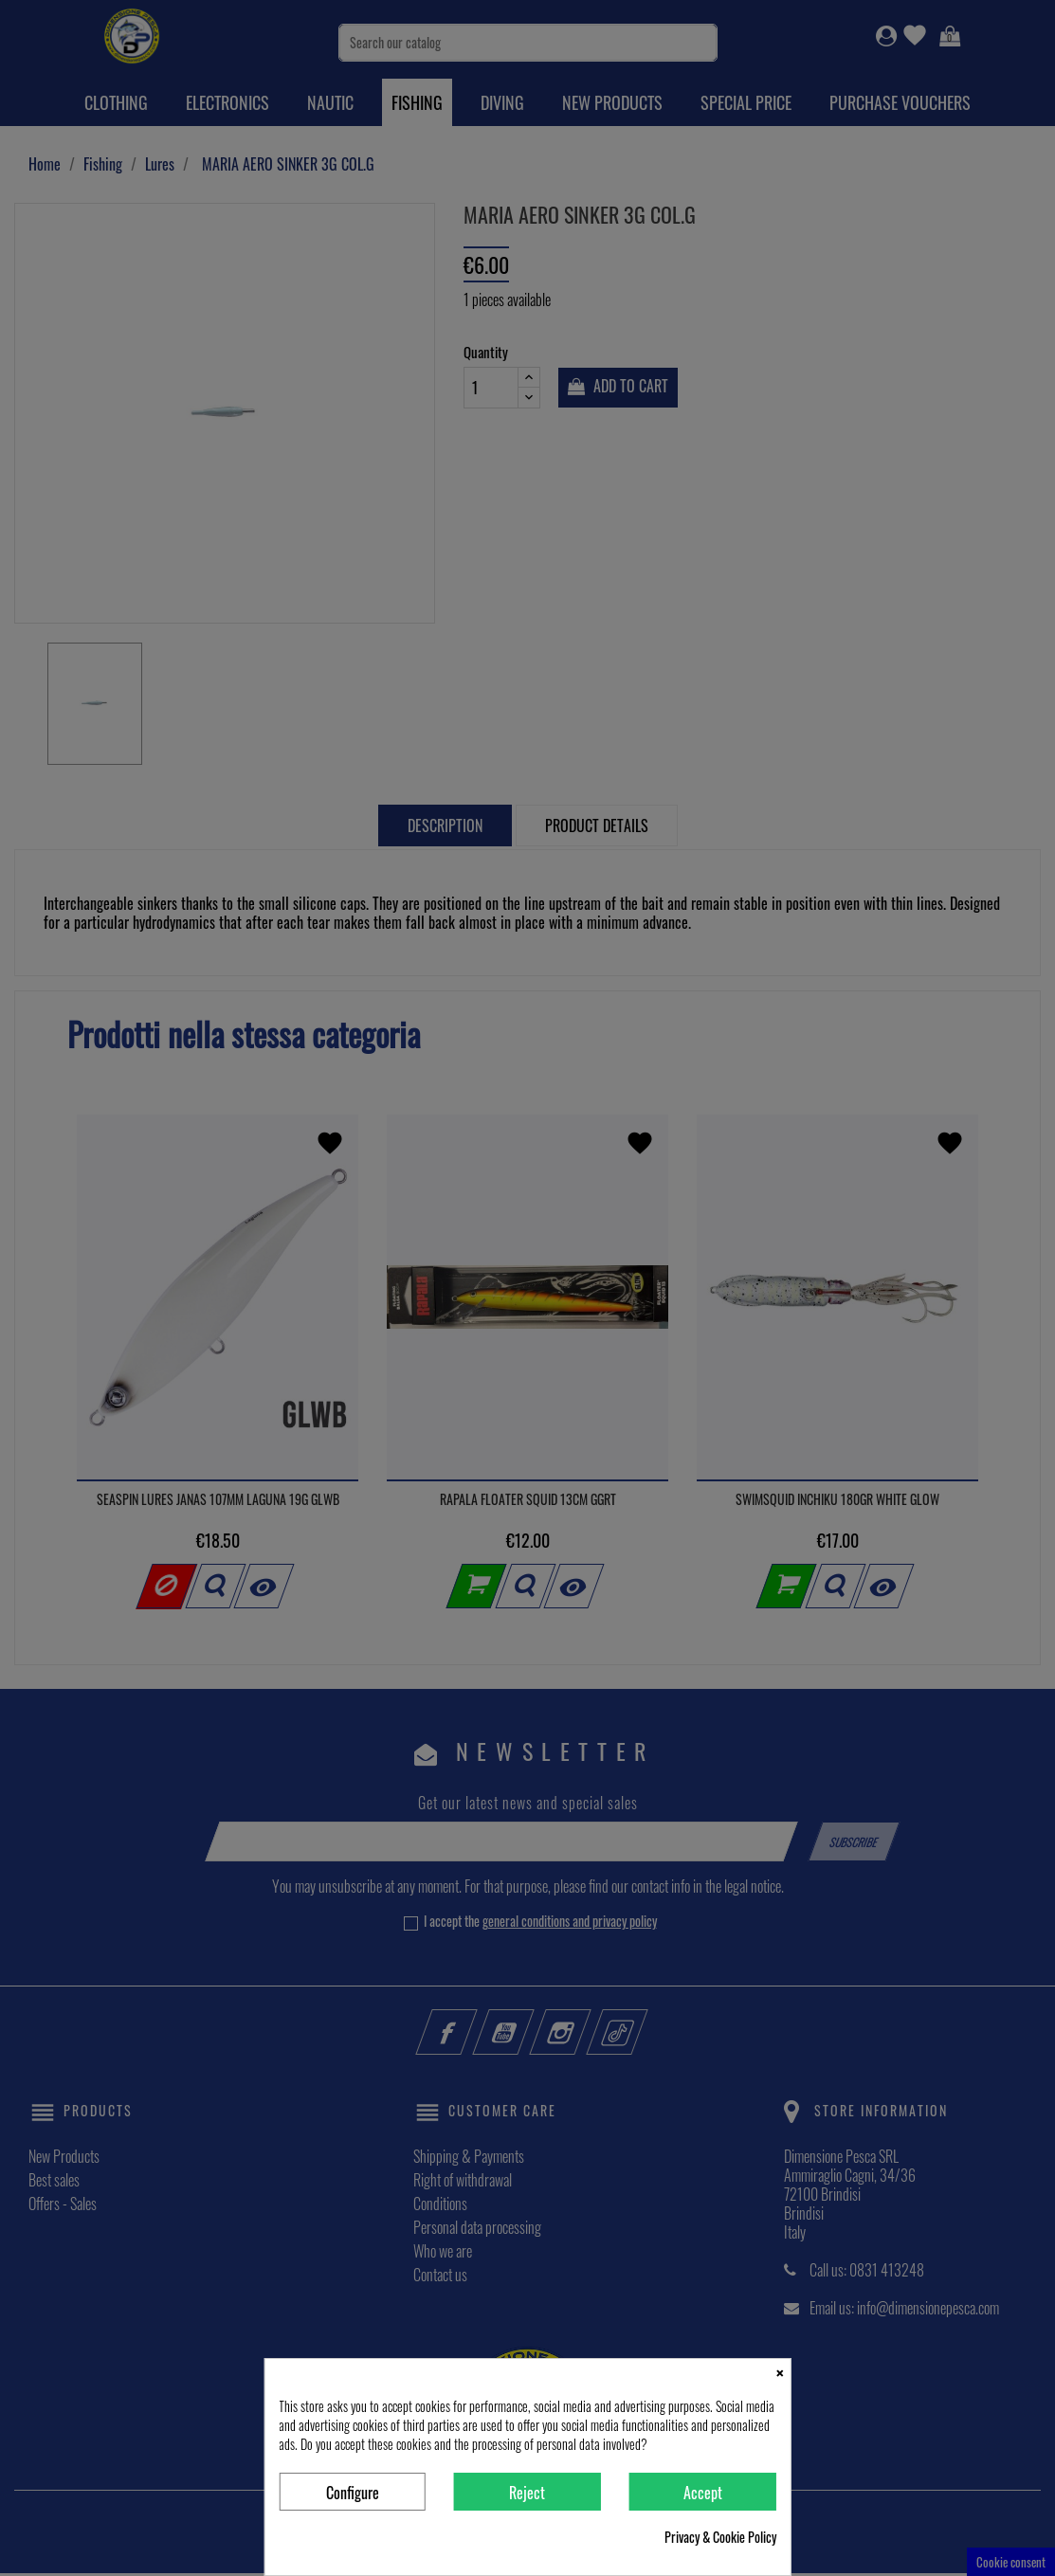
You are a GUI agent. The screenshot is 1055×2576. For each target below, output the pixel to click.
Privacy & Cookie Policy (720, 2537)
